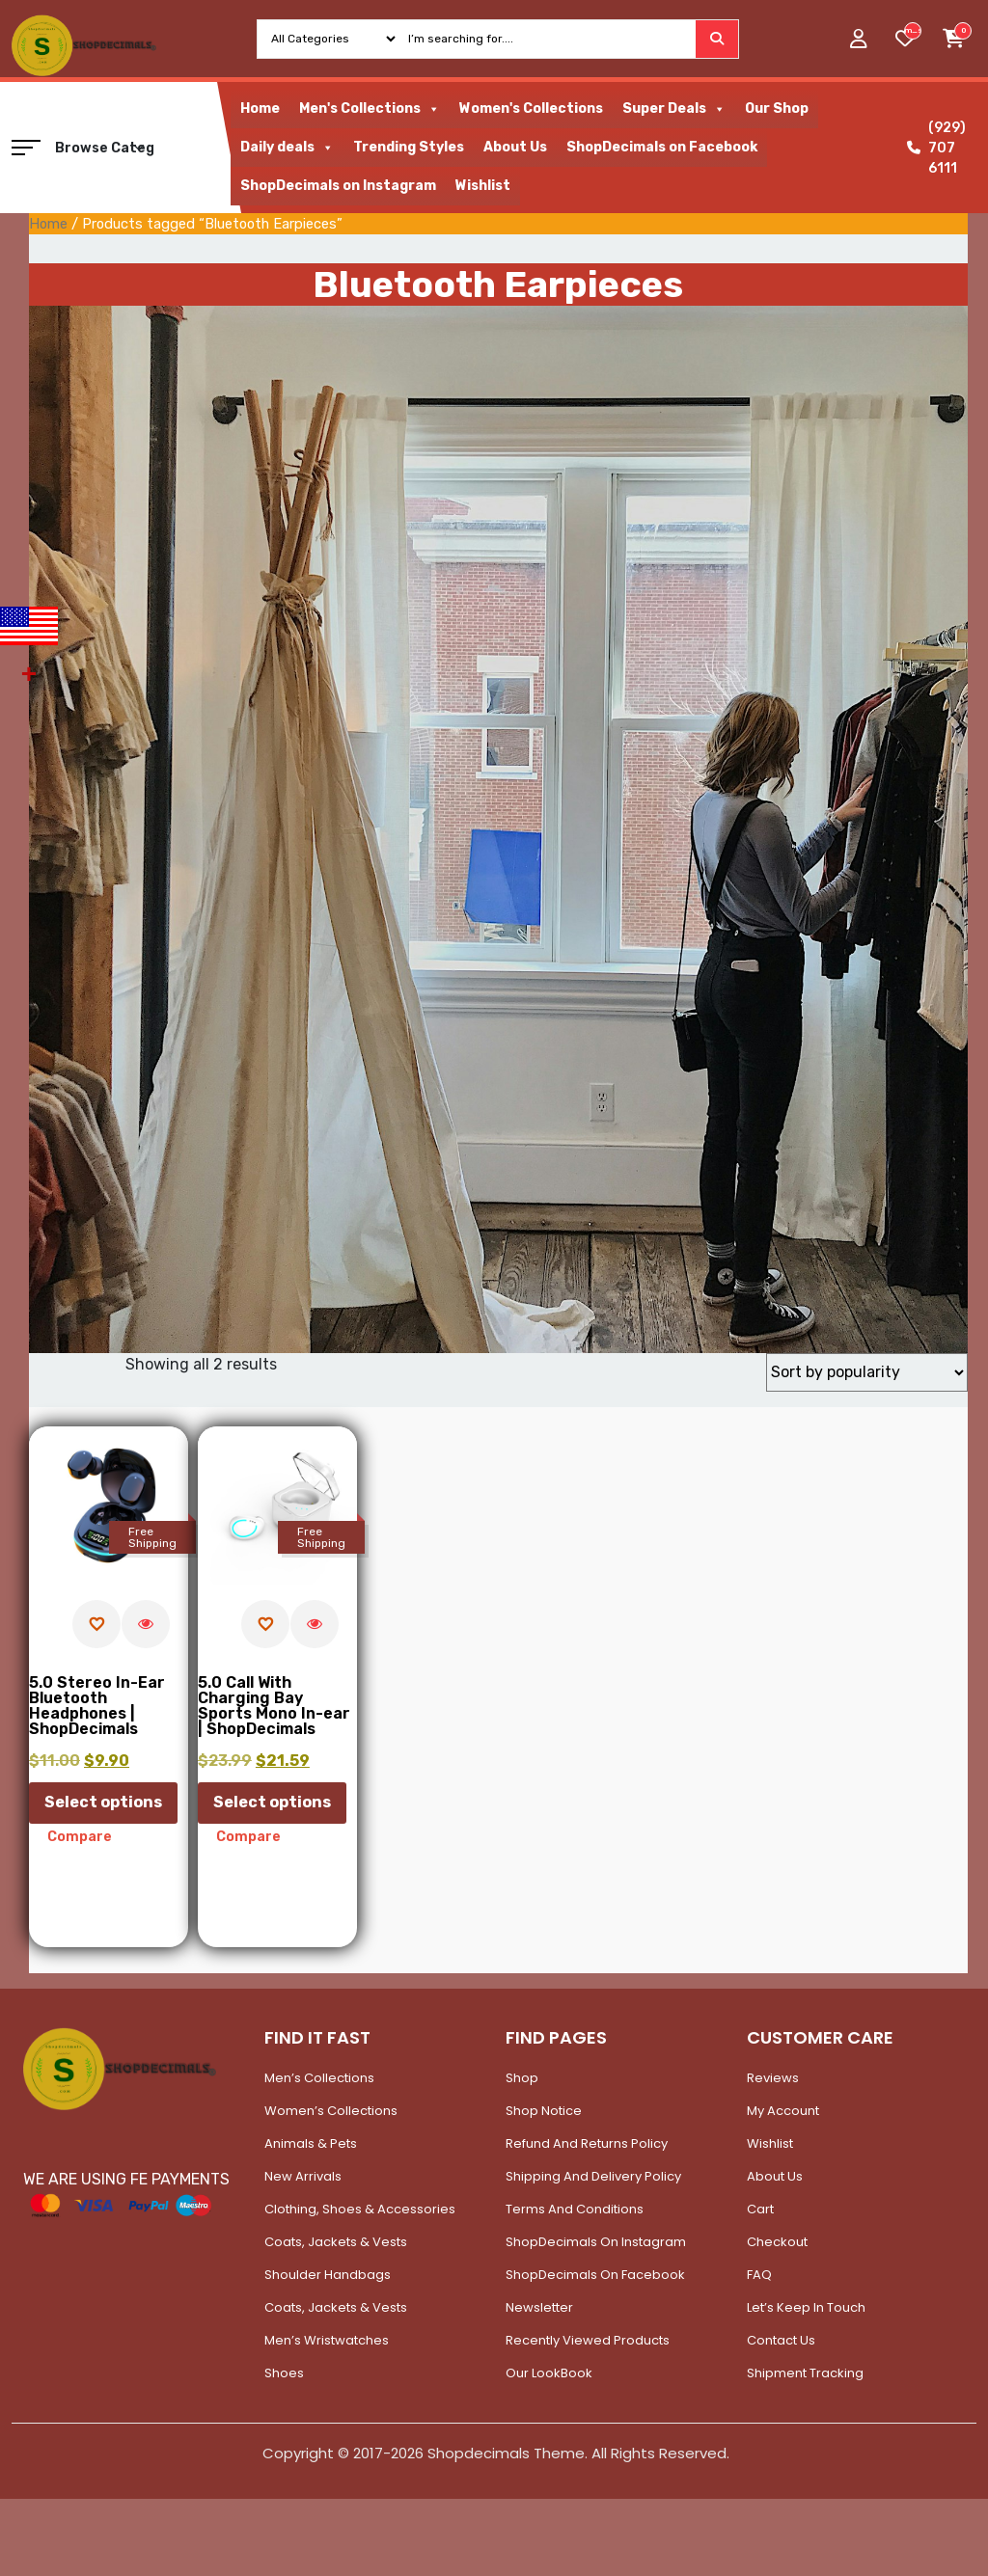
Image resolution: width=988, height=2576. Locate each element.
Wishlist (482, 185)
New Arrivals (303, 2176)
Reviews (773, 2078)
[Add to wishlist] (96, 1624)
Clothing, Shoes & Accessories (359, 2209)
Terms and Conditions (575, 2209)
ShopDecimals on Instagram (338, 185)
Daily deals (287, 147)
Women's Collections (531, 108)
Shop (522, 2078)
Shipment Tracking (805, 2373)
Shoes (284, 2373)
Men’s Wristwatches (326, 2340)
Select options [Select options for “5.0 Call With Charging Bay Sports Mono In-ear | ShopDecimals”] (272, 1802)
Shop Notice (544, 2110)
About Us (515, 147)
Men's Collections (369, 109)
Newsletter (539, 2307)
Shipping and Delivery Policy (593, 2176)
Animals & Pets (310, 2143)
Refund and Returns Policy (587, 2143)
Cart (760, 2209)
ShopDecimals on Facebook (661, 147)
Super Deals (674, 109)
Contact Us (781, 2340)
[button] (26, 147)
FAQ (759, 2274)
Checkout (777, 2242)
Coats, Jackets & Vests (335, 2242)
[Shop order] (867, 1372)
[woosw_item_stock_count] (913, 31)
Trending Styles (408, 147)
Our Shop (777, 108)
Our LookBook (549, 2373)
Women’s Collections (331, 2110)
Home (260, 108)
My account (783, 2110)
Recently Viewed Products (588, 2340)
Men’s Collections (319, 2078)
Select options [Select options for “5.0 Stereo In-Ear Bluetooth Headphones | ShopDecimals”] (103, 1802)
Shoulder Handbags (327, 2274)
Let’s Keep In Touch (806, 2307)
